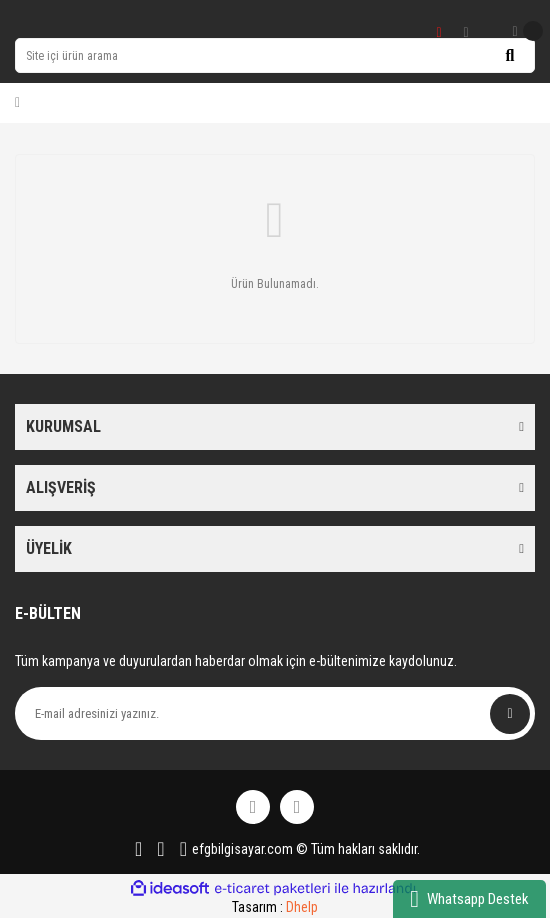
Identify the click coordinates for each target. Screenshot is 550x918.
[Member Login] (17, 103)
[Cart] (527, 31)
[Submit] (510, 714)
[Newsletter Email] (275, 713)
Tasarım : (275, 907)
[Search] (275, 55)
